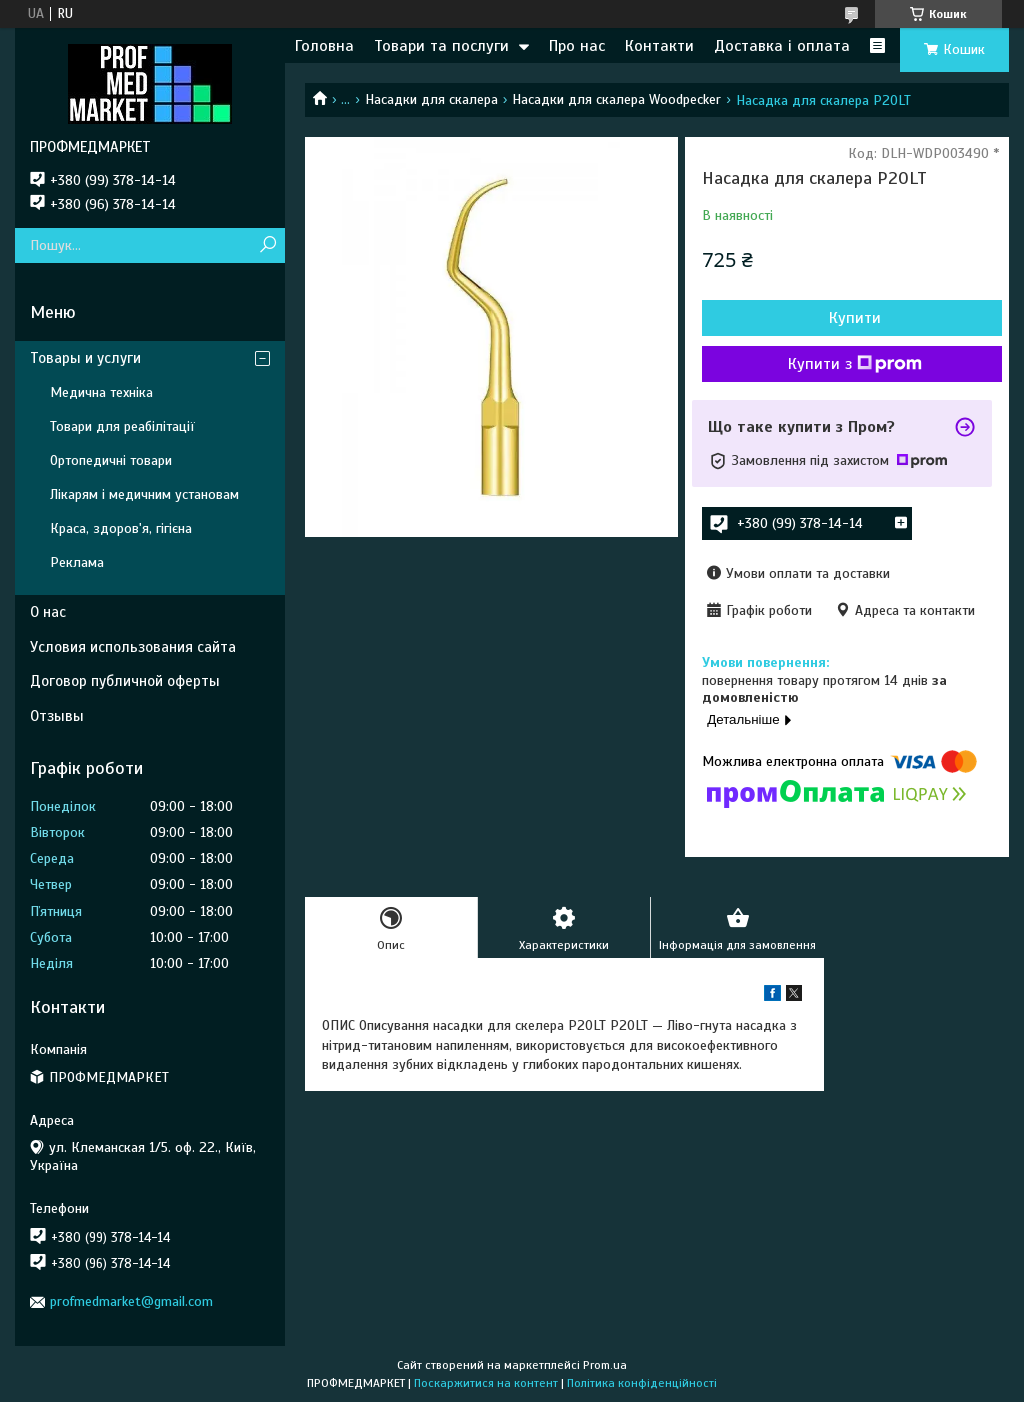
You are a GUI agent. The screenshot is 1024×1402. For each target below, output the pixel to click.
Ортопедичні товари (111, 460)
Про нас (577, 46)
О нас (48, 612)
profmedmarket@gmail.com (131, 1301)
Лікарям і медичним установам (144, 494)
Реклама (77, 562)
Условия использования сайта (133, 647)
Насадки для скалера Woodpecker (616, 99)
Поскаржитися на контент (486, 1383)
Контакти (659, 46)
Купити (855, 318)
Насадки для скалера (431, 99)
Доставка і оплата (782, 46)
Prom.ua (605, 1365)
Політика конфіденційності (642, 1383)
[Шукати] (267, 245)
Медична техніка (101, 392)
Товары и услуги (85, 358)
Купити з (855, 364)
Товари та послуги (441, 46)
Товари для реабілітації (122, 426)
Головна (324, 46)
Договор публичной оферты (125, 681)
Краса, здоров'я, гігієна (121, 528)
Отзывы (57, 716)
